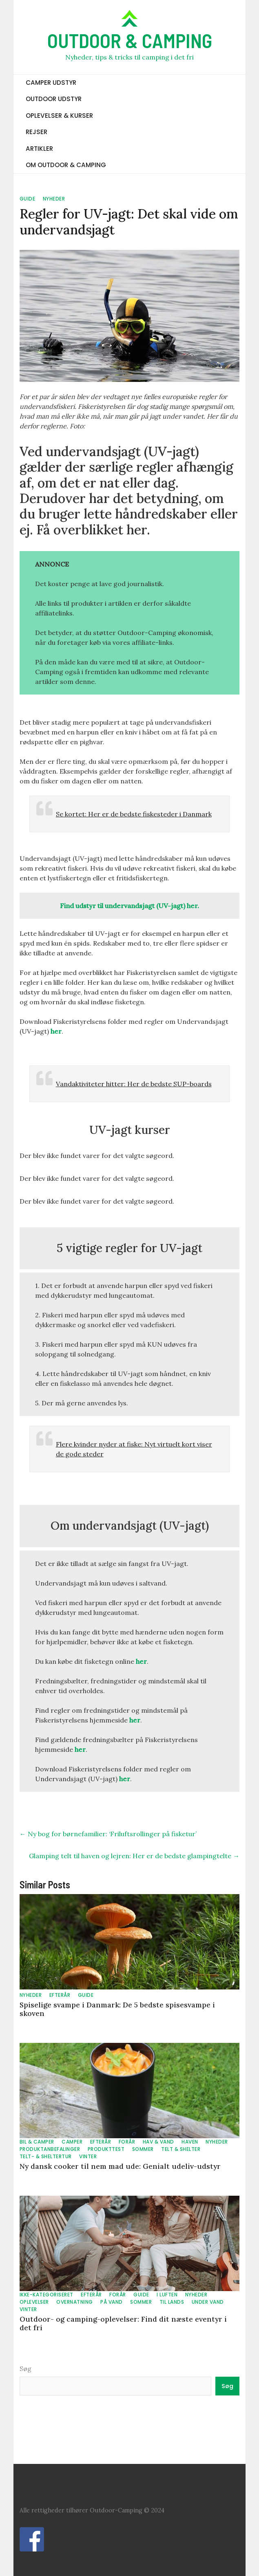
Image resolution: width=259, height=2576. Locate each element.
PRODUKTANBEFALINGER (50, 2149)
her (56, 1031)
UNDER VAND (208, 2301)
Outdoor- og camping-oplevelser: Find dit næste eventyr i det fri (123, 2323)
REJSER (36, 132)
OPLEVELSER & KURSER (59, 115)
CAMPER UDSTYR (51, 82)
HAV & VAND (158, 2141)
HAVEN (190, 2141)
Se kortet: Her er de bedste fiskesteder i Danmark (134, 814)
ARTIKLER (39, 148)
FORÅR (127, 2141)
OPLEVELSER (34, 2301)
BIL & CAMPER (37, 2141)
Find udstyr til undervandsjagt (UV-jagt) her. (129, 906)
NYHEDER (54, 198)
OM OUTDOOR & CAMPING (66, 165)
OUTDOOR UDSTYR (54, 99)
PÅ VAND (111, 2301)
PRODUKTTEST (106, 2149)
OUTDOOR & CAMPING (129, 40)
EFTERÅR (60, 1995)
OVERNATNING (74, 2301)
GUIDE (27, 198)
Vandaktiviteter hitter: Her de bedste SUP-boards (134, 1084)
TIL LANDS (171, 2301)
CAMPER (72, 2141)
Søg (25, 2368)
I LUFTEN (167, 2294)
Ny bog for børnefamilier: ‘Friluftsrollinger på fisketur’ (108, 1834)
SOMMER (143, 2149)
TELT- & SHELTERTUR (46, 2156)
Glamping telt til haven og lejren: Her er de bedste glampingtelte (134, 1856)
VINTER (88, 2156)
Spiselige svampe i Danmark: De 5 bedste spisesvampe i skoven (117, 2009)
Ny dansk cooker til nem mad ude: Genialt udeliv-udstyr (120, 2166)
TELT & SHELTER (180, 2149)
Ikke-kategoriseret (46, 2294)
